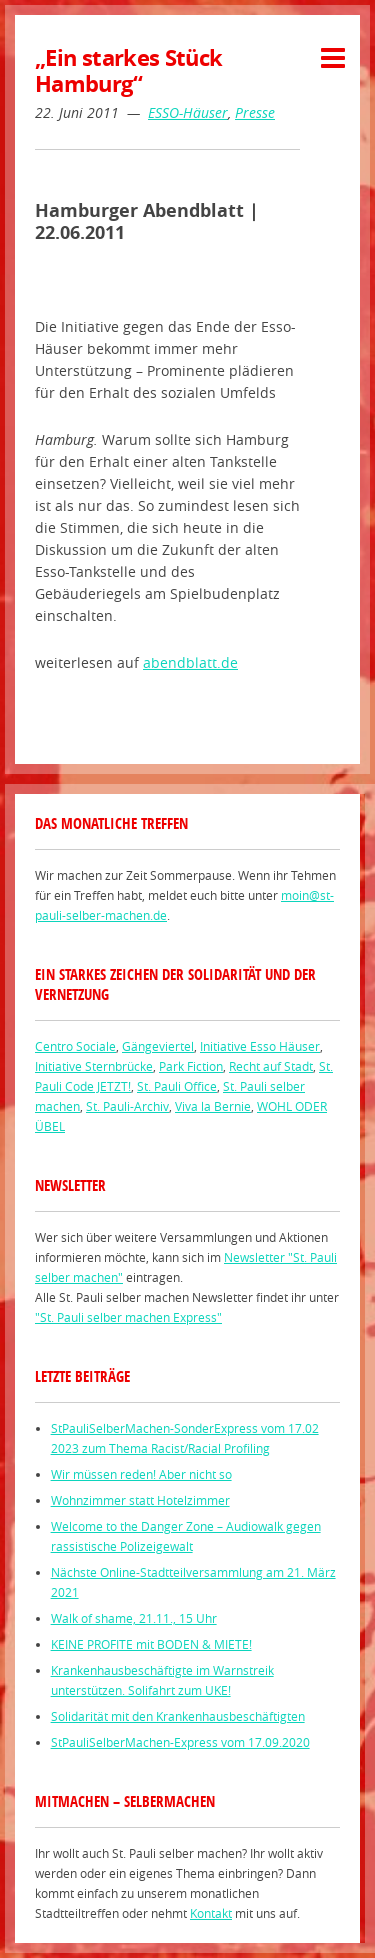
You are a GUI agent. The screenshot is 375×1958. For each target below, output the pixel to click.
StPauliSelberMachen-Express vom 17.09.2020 (180, 1742)
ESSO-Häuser (188, 112)
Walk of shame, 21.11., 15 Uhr (134, 1618)
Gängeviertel (158, 1046)
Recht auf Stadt (271, 1066)
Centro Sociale (75, 1046)
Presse (255, 112)
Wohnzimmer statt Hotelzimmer (140, 1500)
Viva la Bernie (213, 1106)
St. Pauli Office (177, 1086)
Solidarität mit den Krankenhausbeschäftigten (178, 1716)
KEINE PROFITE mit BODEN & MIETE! (151, 1644)
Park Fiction (191, 1066)
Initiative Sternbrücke (94, 1066)
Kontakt (211, 1913)
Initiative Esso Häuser (260, 1046)
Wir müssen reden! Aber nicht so (141, 1474)
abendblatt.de (190, 662)
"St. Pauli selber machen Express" (128, 1317)
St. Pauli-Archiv (127, 1106)
